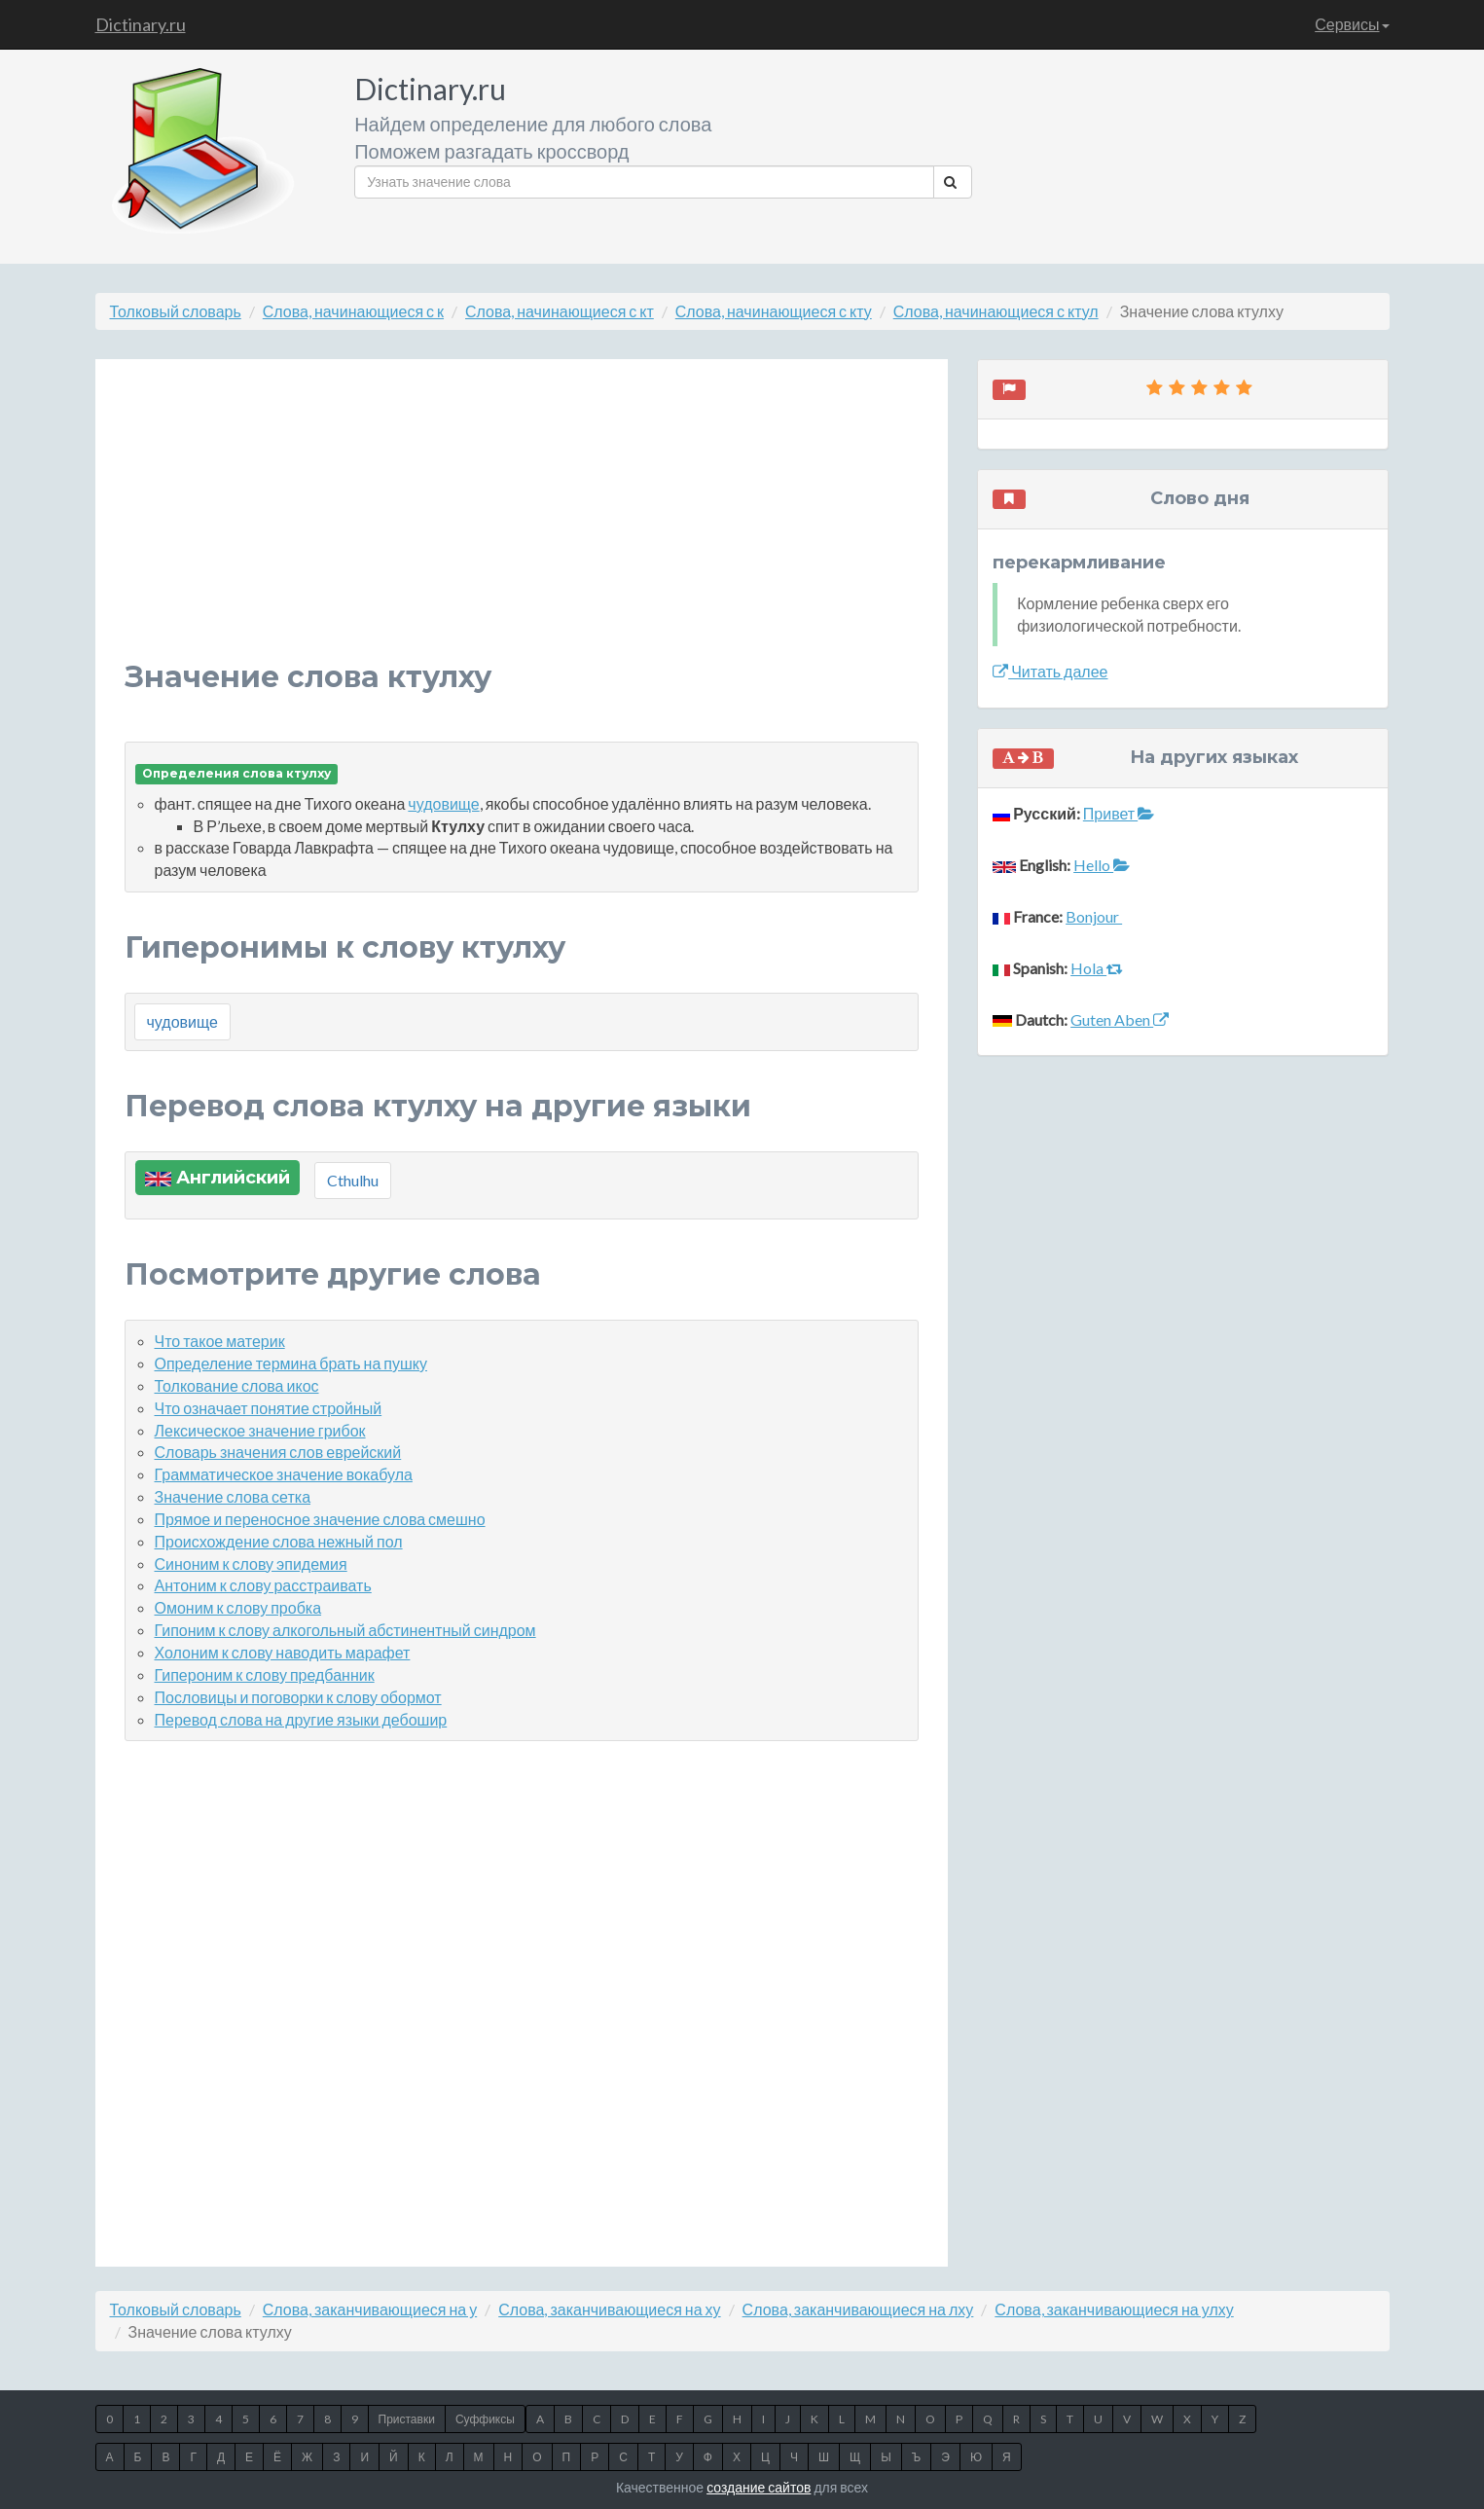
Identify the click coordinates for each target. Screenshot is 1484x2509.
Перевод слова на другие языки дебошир (301, 1719)
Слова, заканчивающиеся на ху (609, 2309)
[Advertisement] (522, 524)
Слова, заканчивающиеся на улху (1114, 2309)
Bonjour (1094, 916)
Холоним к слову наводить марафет (283, 1652)
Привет (1118, 813)
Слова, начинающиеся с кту (773, 311)
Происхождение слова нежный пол (279, 1541)
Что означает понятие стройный (268, 1408)
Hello (1101, 864)
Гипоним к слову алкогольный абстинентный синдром (345, 1629)
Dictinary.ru (140, 24)
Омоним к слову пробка (238, 1607)
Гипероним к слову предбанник (265, 1674)
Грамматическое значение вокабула (284, 1474)
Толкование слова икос (237, 1385)
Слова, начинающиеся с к (353, 311)
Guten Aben (1119, 1019)
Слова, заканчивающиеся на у (370, 2309)
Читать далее (1050, 671)
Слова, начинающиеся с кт (559, 311)
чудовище (443, 803)
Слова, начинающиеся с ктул (996, 311)
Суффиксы (485, 2419)
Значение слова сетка (233, 1496)
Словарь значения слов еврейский (278, 1451)
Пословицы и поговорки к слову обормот (298, 1697)
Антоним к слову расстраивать (263, 1585)
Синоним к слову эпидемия (251, 1563)
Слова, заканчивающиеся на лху (858, 2309)
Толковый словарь (175, 311)
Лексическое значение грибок (260, 1430)
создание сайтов (758, 2487)
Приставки (407, 2419)
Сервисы (1352, 24)
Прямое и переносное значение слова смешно (320, 1518)
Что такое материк (220, 1340)
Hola (1096, 968)
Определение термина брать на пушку (291, 1363)
